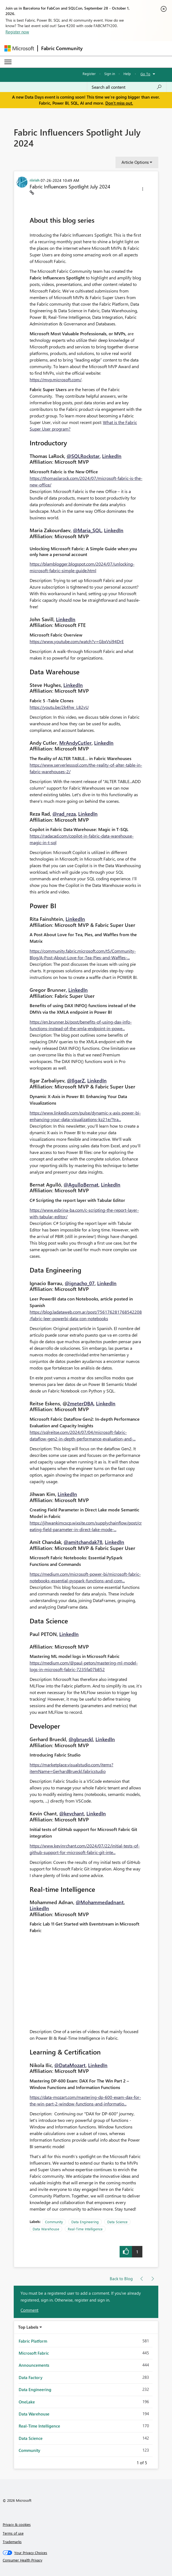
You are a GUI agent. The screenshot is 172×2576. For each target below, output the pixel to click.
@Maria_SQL (87, 530)
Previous (130, 2462)
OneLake (27, 2402)
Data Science (117, 2221)
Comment (29, 2310)
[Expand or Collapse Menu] (8, 62)
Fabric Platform (33, 2341)
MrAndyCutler (75, 743)
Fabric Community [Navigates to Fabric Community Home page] (62, 48)
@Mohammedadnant (100, 1902)
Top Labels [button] (28, 2327)
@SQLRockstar (83, 456)
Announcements (34, 2365)
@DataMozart (70, 2065)
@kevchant (71, 1813)
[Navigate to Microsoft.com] (19, 48)
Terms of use (13, 2533)
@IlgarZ (76, 1080)
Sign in (109, 73)
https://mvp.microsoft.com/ (55, 379)
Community (54, 2221)
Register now (17, 32)
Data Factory (31, 2377)
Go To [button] (145, 73)
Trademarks (12, 2541)
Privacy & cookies (17, 2524)
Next (153, 2462)
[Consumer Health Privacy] (86, 2560)
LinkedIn (112, 456)
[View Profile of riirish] (35, 180)
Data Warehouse (46, 2229)
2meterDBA (80, 1403)
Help (127, 73)
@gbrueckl (81, 1739)
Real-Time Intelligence (85, 2229)
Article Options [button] (135, 162)
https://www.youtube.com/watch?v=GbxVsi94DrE (77, 641)
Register (89, 73)
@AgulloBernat (81, 1184)
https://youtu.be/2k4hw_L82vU (59, 707)
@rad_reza (64, 813)
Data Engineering (85, 2221)
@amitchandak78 (83, 1542)
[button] (142, 190)
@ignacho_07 (80, 1283)
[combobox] (127, 87)
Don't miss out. (119, 103)
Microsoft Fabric (34, 2353)
